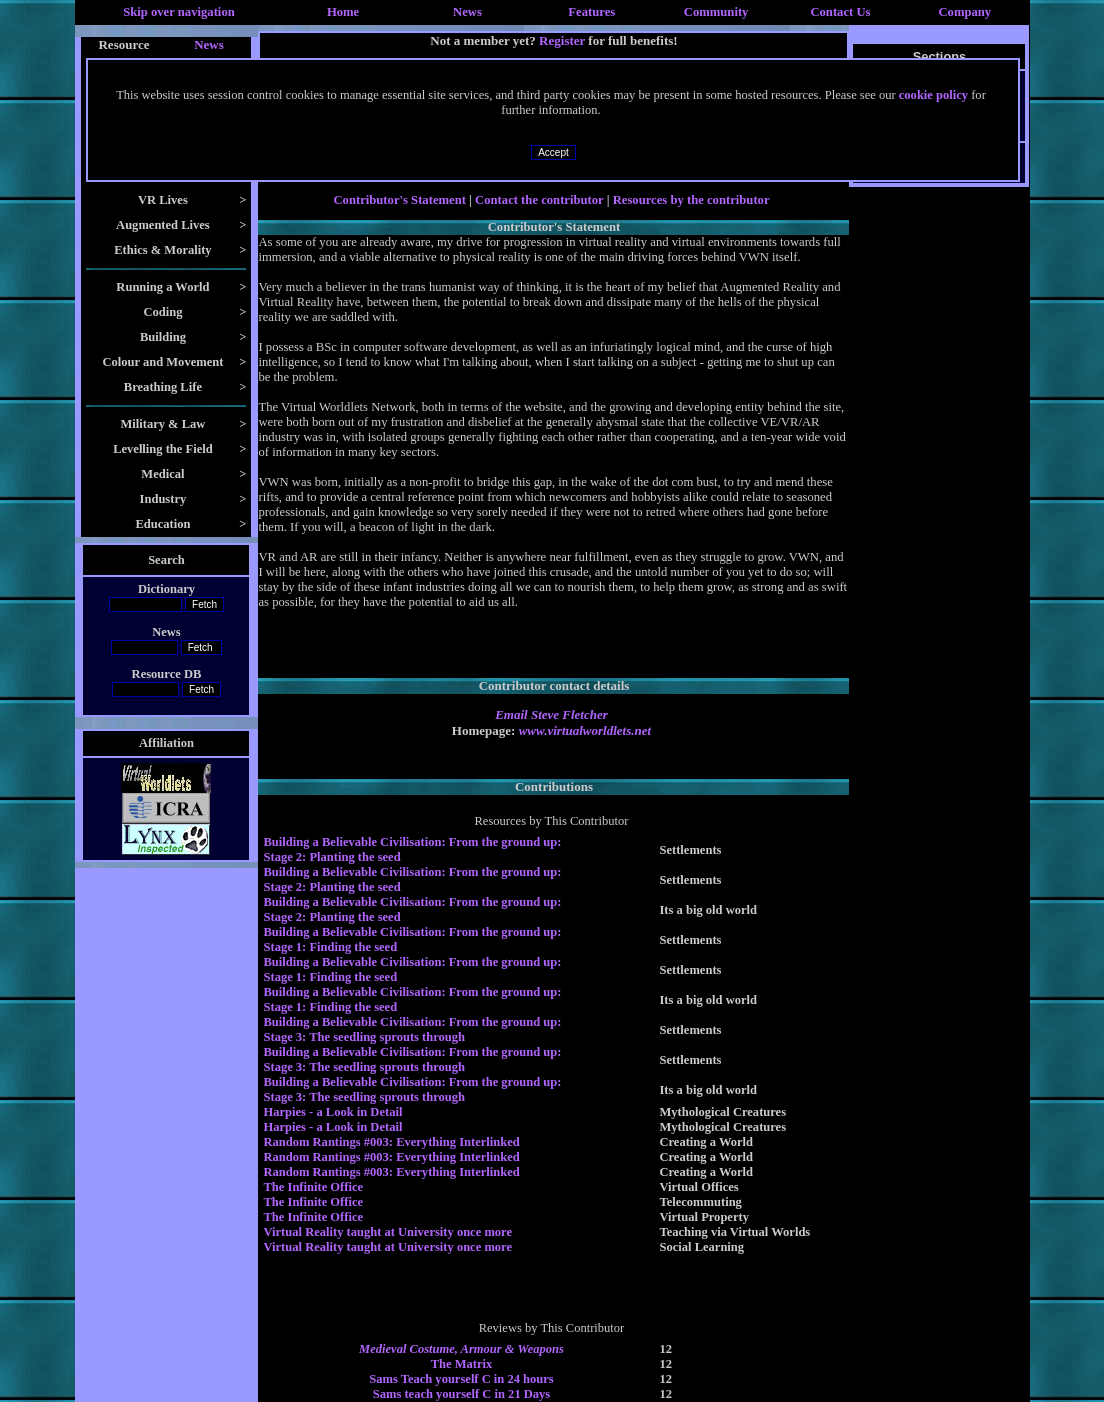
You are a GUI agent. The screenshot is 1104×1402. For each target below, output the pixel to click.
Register (562, 40)
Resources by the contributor (691, 200)
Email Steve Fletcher (551, 714)
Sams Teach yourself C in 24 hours (461, 1379)
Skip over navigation (179, 12)
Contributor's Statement (399, 200)
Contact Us (840, 12)
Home (343, 12)
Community (716, 12)
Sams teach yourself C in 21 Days (462, 1394)
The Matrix (462, 1364)
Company (964, 12)
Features (591, 12)
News (467, 12)
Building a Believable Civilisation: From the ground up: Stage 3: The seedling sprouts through (412, 1029)
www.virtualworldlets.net (585, 730)
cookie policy (933, 95)
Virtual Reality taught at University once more (387, 1232)
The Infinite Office (313, 1187)
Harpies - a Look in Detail (332, 1112)
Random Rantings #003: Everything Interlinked (391, 1142)
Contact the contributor (539, 200)
